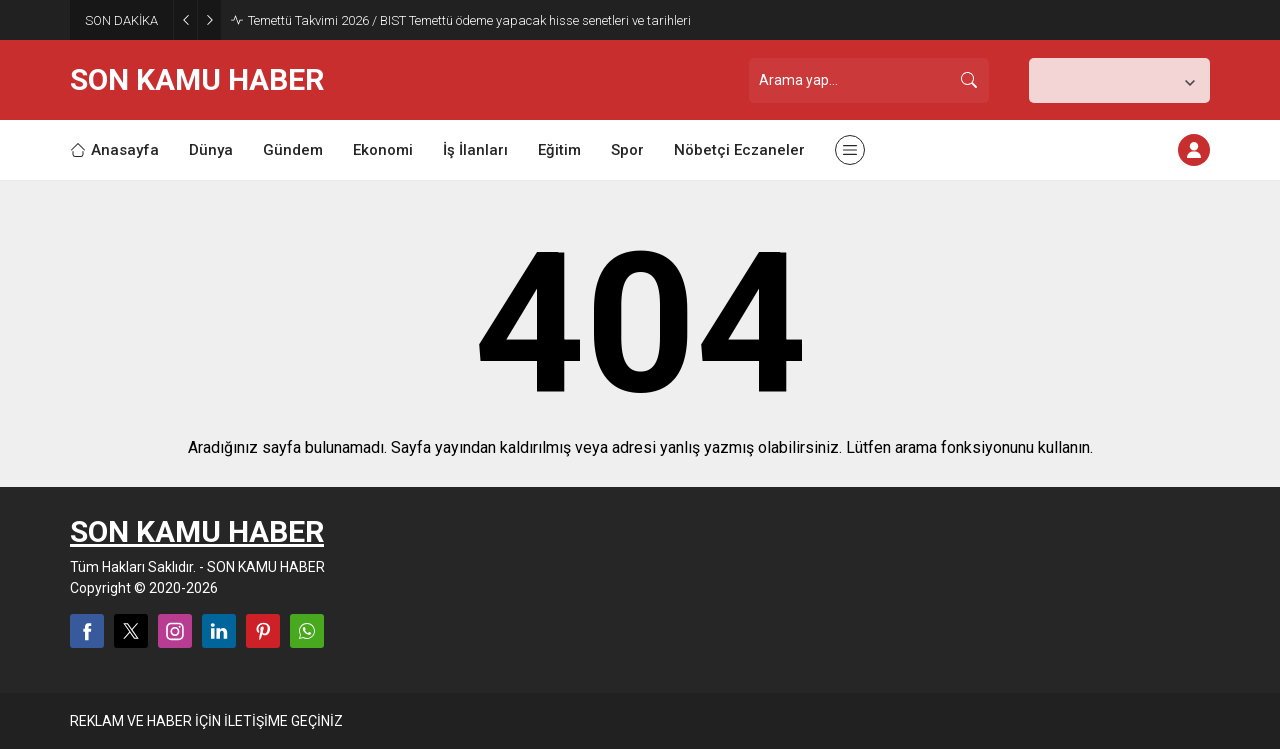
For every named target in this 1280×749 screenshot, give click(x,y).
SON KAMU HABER (197, 80)
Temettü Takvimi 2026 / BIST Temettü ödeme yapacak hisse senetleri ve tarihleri (469, 20)
